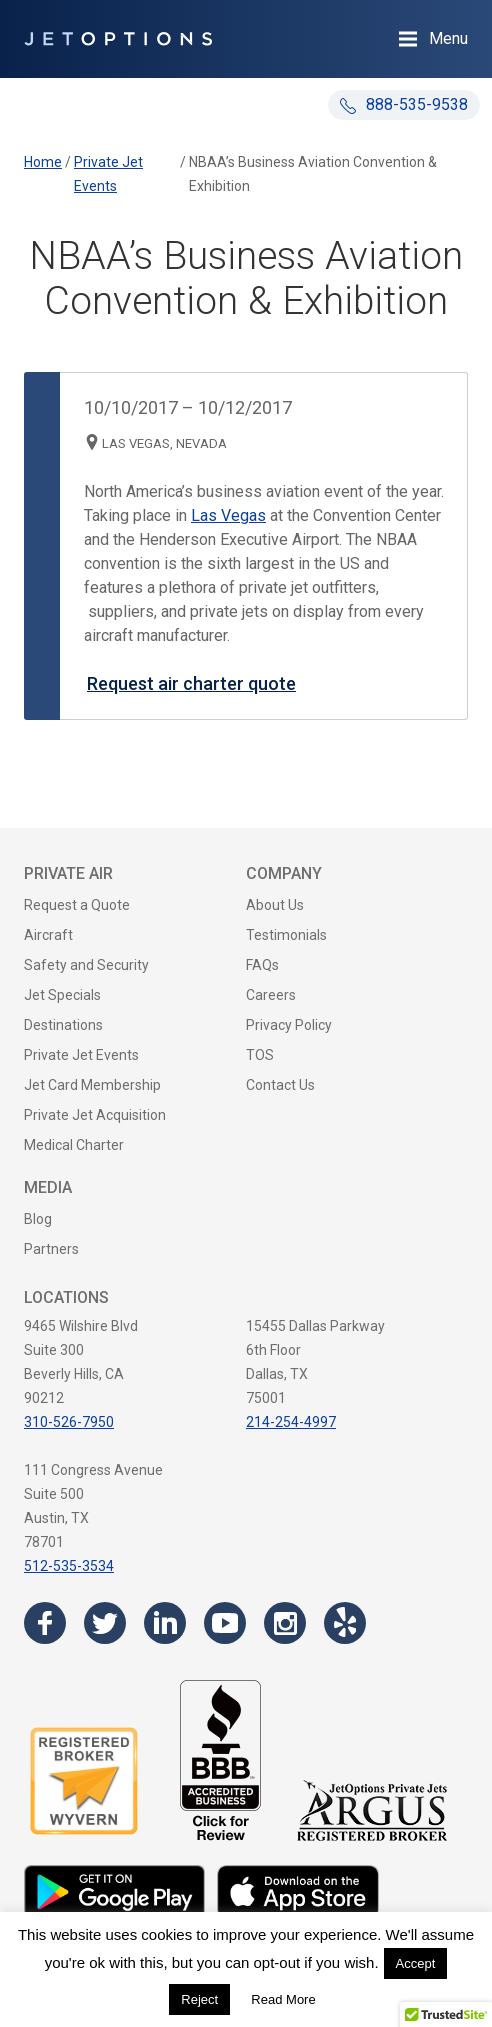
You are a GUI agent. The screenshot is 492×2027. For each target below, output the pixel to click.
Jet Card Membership (92, 1085)
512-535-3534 (69, 1566)
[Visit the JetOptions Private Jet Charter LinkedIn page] (165, 1623)
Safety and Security (86, 965)
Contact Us (280, 1085)
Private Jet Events (81, 1055)
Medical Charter (74, 1145)
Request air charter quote (191, 683)
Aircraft (48, 935)
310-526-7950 (69, 1422)
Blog (38, 1219)
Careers (271, 995)
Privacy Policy (289, 1025)
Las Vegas (228, 515)
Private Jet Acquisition (95, 1115)
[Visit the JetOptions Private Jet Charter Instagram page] (285, 1623)
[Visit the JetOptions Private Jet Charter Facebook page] (45, 1623)
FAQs (262, 965)
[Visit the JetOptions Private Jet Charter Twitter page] (105, 1623)
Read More (283, 1999)
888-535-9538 (404, 104)
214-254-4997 (291, 1422)
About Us (275, 905)
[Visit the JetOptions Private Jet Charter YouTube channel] (225, 1623)
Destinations (63, 1025)
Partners (51, 1249)
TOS (260, 1055)
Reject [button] (199, 1999)
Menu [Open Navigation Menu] (448, 38)
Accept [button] (416, 1963)
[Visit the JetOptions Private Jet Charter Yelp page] (345, 1623)
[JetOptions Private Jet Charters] (118, 39)
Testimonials (286, 935)
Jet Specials (62, 995)
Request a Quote (77, 905)
